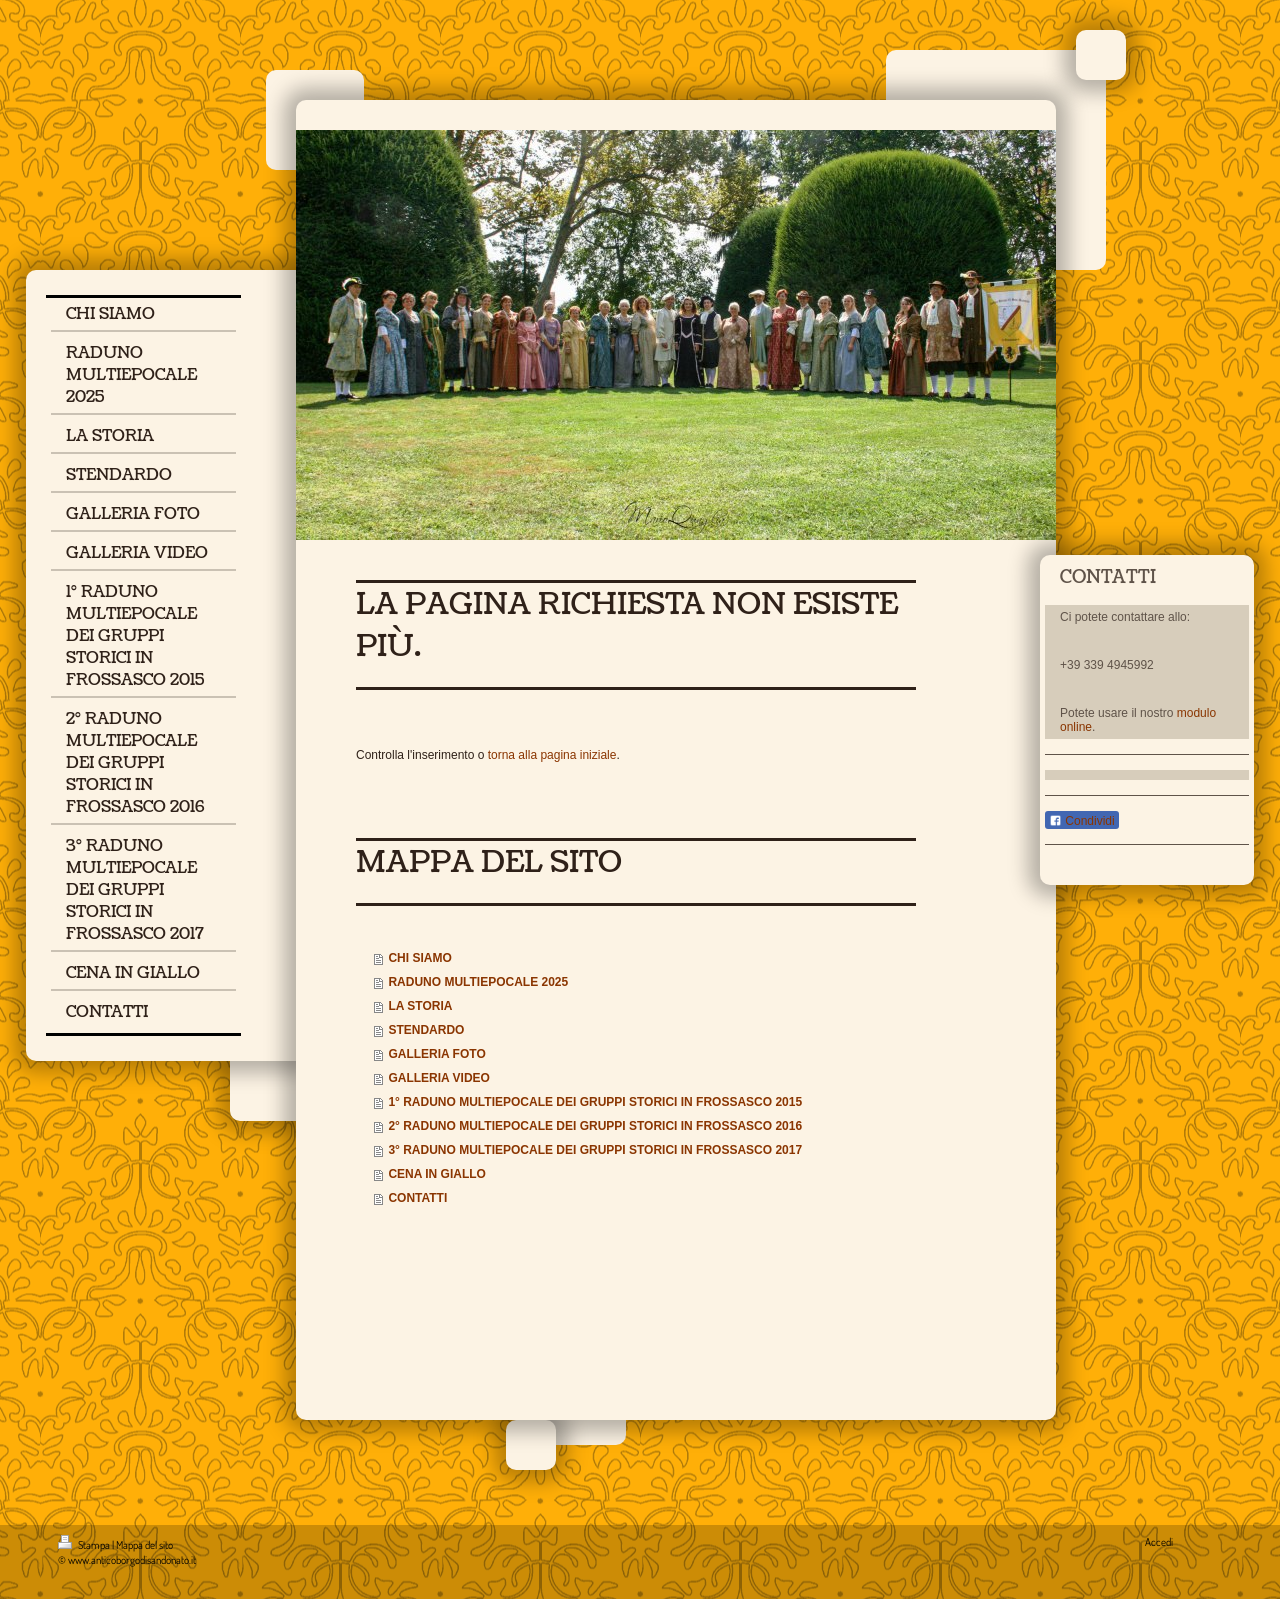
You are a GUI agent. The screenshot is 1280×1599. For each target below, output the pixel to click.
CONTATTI (417, 1198)
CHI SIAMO (419, 958)
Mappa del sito (144, 1545)
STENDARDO (426, 1030)
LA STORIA (420, 1006)
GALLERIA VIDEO (439, 1078)
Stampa (85, 1545)
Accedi (1159, 1542)
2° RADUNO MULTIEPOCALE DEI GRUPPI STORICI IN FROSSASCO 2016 (595, 1126)
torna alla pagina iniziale (552, 755)
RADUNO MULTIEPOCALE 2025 (478, 982)
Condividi (1082, 821)
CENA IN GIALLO (437, 1174)
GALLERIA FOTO (436, 1054)
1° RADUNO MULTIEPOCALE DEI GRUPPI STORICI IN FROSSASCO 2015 (595, 1102)
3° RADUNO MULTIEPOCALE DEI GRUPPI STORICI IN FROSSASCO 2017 (595, 1150)
